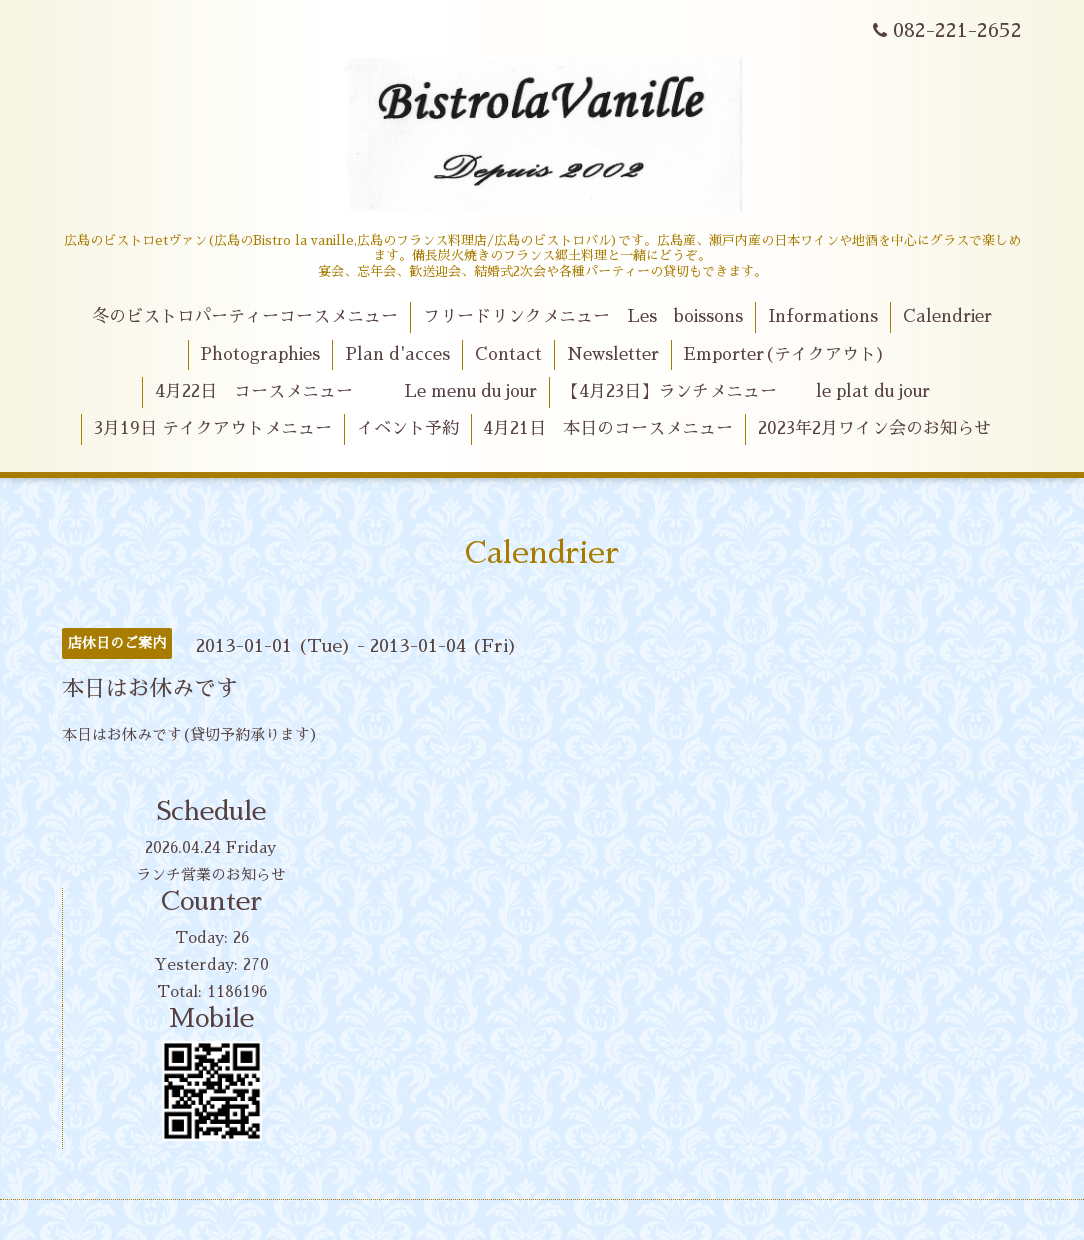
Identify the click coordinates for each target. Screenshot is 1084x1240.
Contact (508, 354)
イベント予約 (408, 428)
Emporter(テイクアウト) (784, 354)
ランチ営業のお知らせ (211, 874)
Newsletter (613, 354)
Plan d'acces (397, 354)
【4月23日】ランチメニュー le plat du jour (746, 391)
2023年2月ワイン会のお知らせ (874, 428)
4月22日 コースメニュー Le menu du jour (346, 391)
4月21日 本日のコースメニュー (608, 428)
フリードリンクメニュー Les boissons (583, 316)
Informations (823, 316)
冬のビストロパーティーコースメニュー (245, 316)
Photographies (260, 354)
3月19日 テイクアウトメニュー (213, 428)
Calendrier (947, 316)
